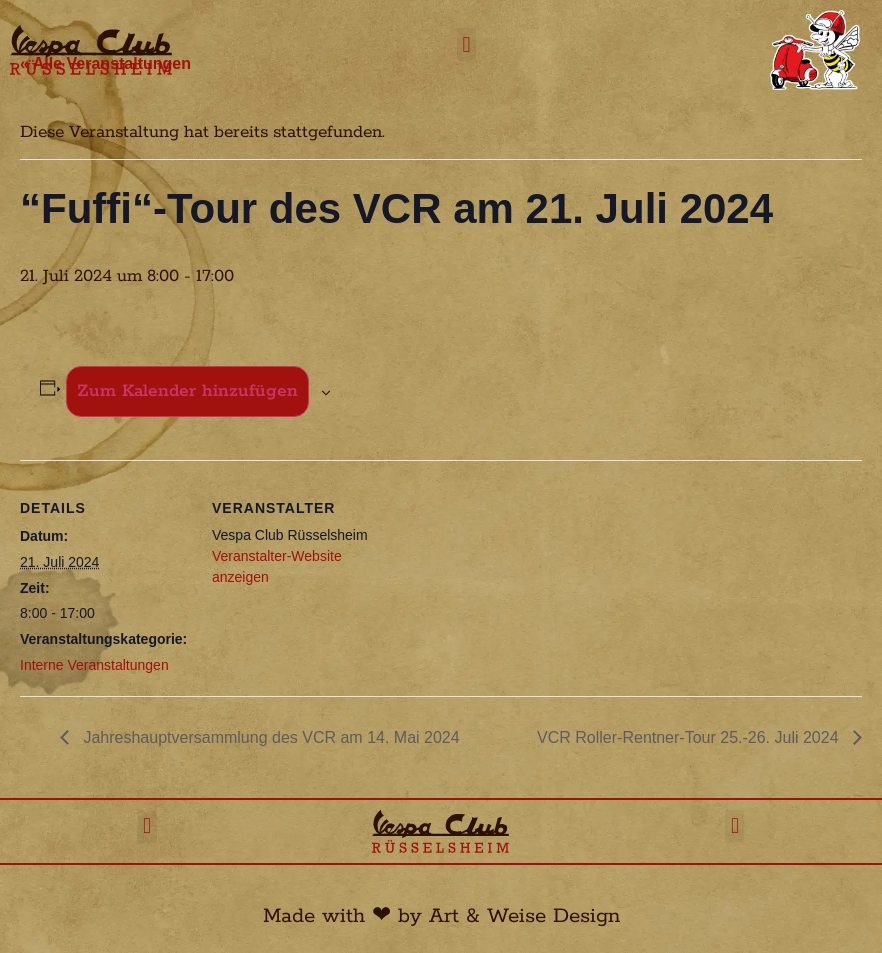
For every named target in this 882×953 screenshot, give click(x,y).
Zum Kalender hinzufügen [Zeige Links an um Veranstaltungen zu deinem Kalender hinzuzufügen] (187, 391)
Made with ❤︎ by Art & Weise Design (441, 916)
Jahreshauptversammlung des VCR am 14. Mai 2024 (269, 737)
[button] (466, 44)
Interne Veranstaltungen (94, 665)
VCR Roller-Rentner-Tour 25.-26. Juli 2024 (690, 737)
